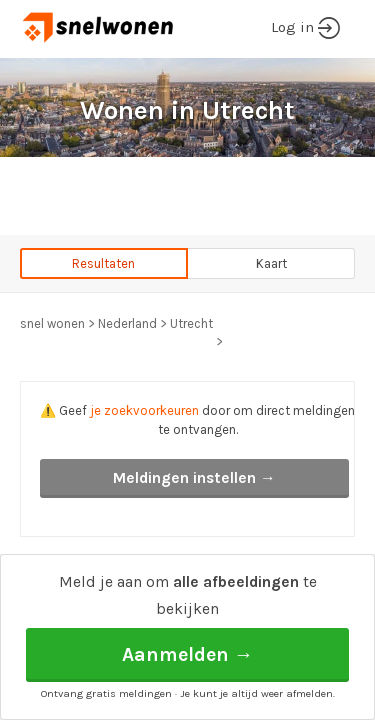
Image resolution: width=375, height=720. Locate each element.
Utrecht (191, 323)
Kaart (271, 263)
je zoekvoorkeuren (144, 410)
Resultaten (103, 263)
